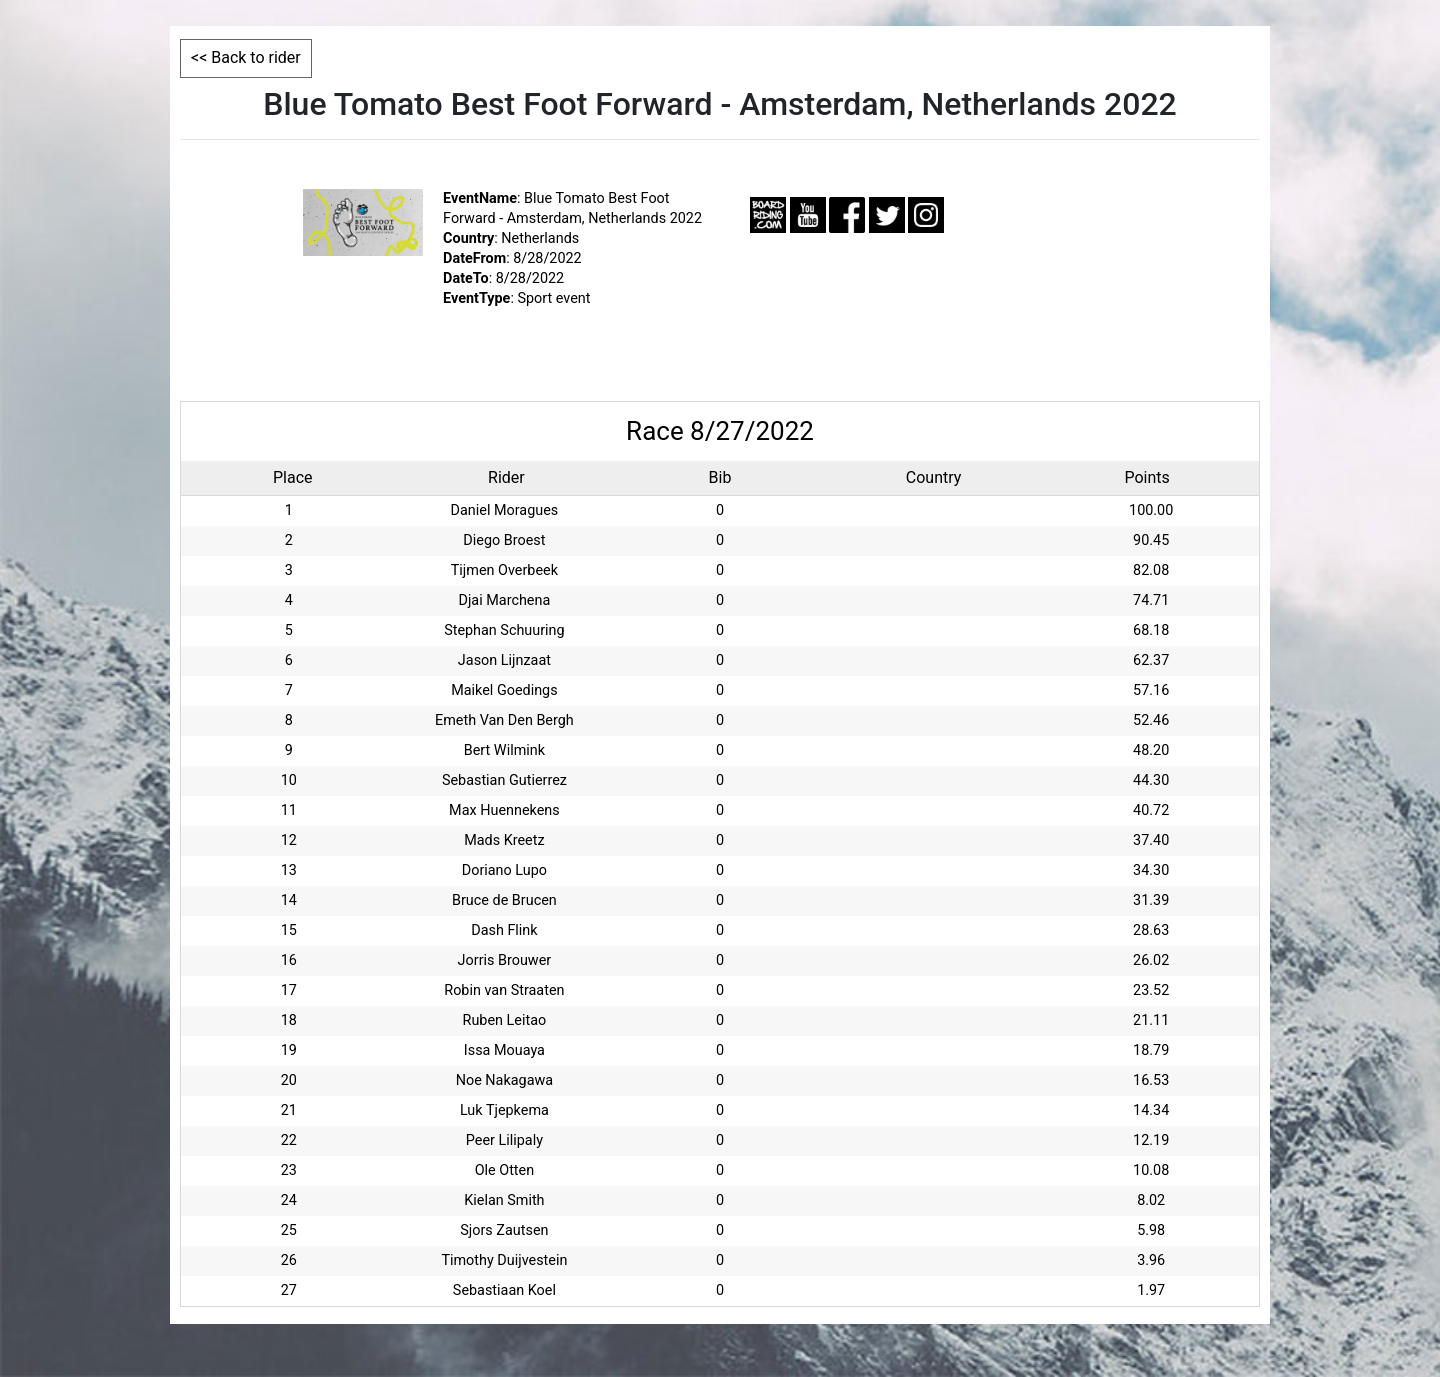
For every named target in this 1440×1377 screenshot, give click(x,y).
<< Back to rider (246, 57)
